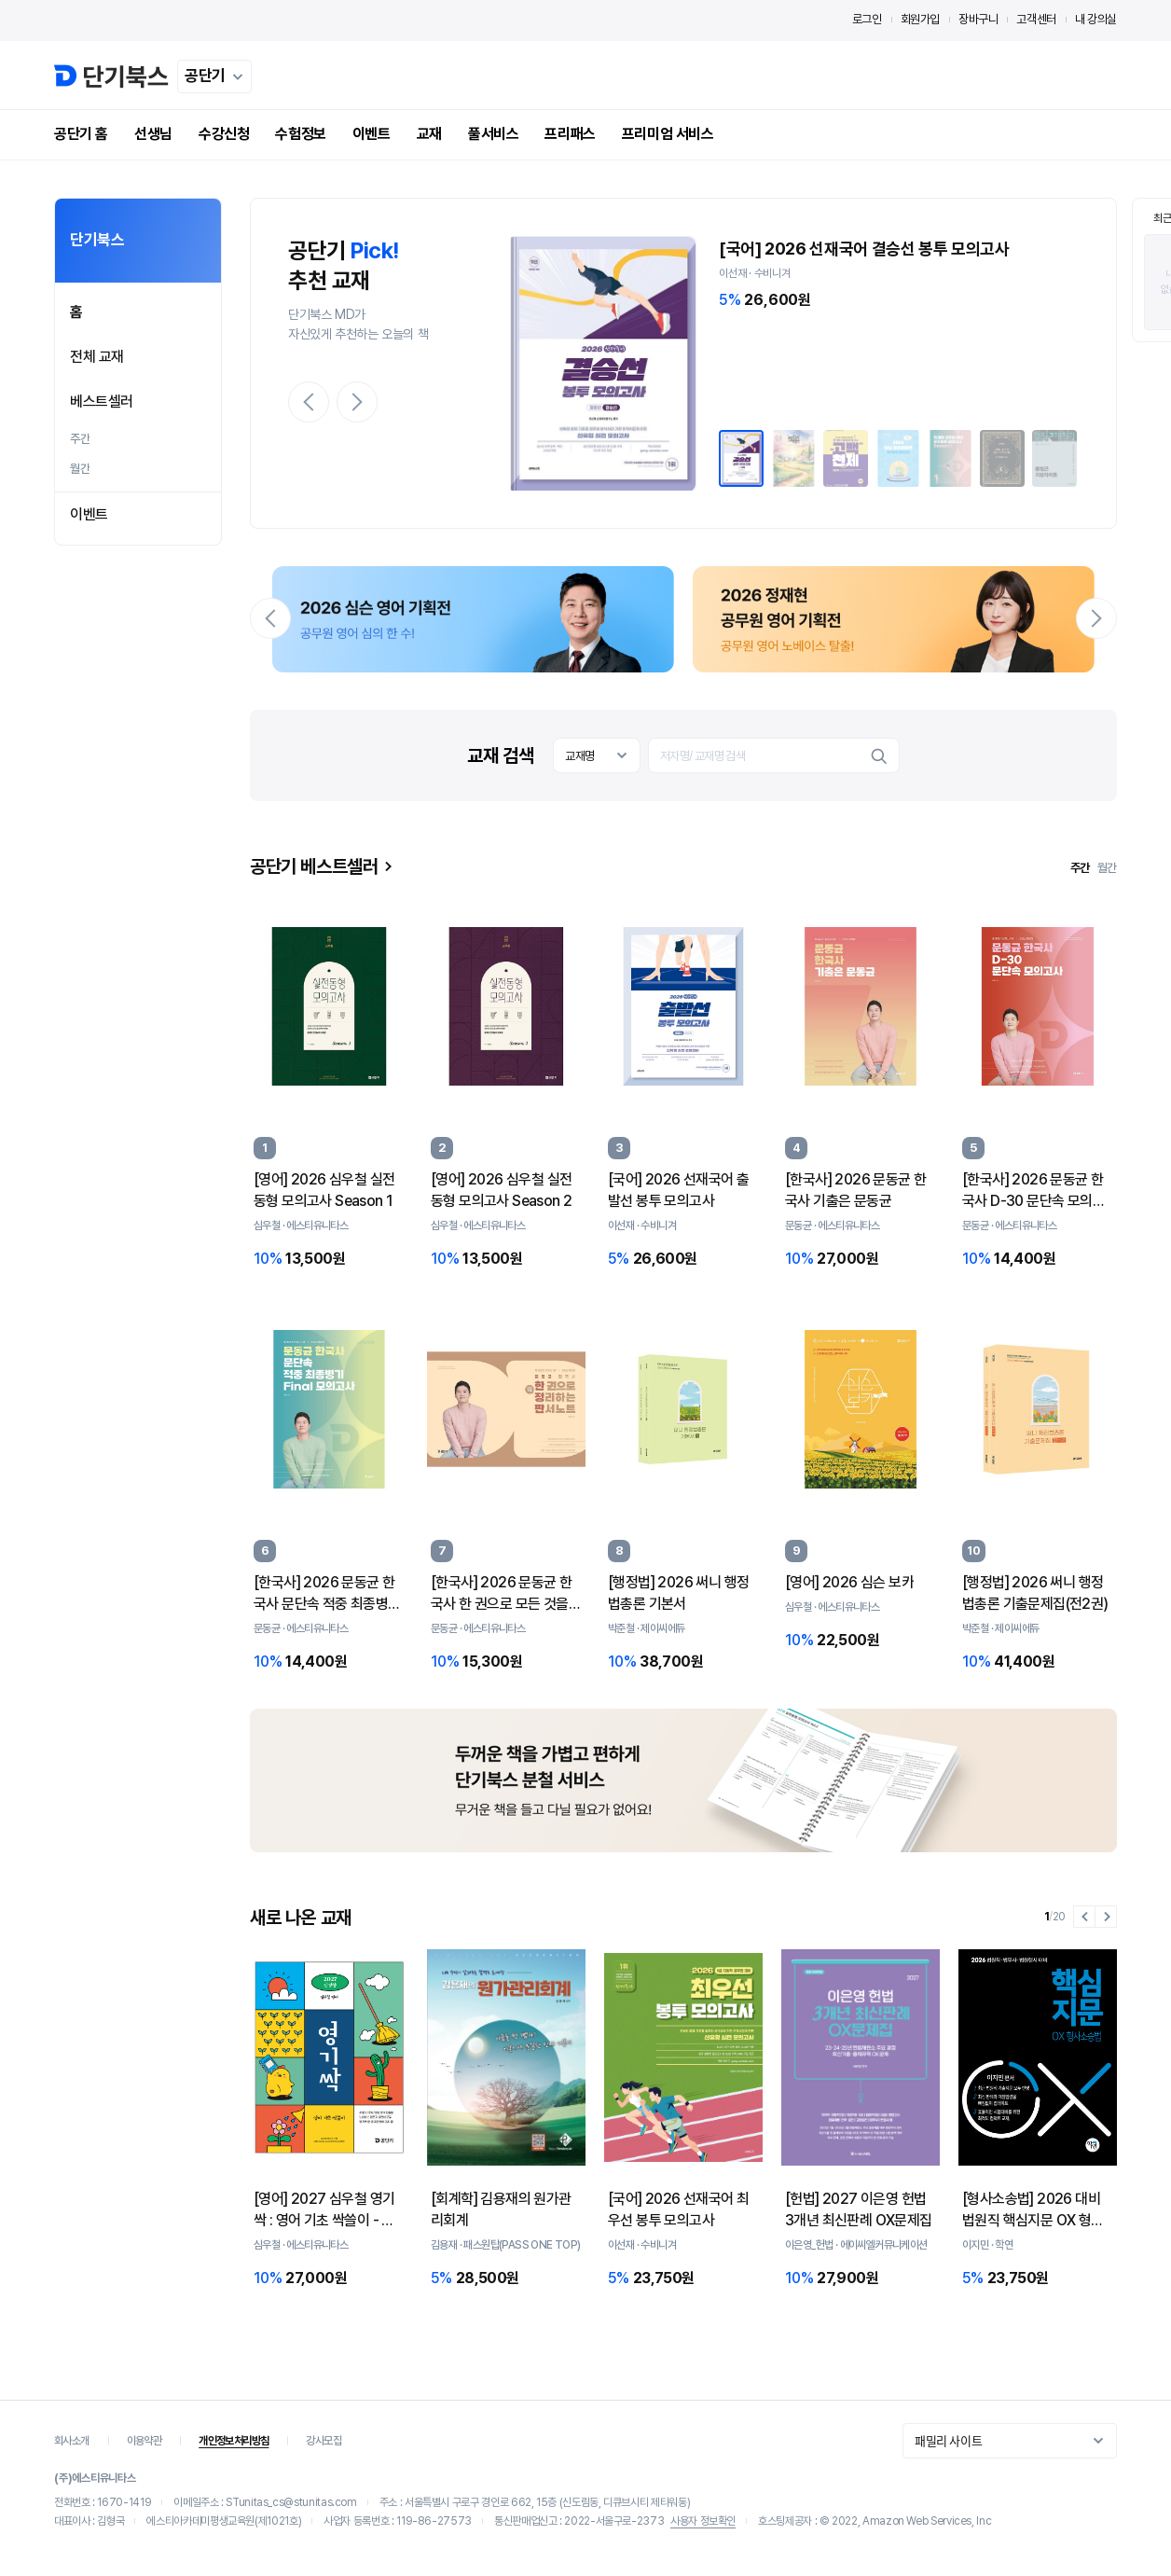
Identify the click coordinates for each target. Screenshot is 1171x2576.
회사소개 (72, 2440)
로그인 (867, 19)
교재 (429, 134)
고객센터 (1035, 19)
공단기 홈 (81, 134)
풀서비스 (493, 134)
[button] (308, 401)
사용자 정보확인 (703, 2521)
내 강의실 (1096, 19)
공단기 (217, 76)
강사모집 (323, 2440)
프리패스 (569, 134)
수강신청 (224, 134)
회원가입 (920, 19)
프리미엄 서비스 (668, 134)
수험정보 (300, 134)
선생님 (153, 134)
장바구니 (978, 19)
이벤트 (371, 134)
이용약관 (144, 2440)
